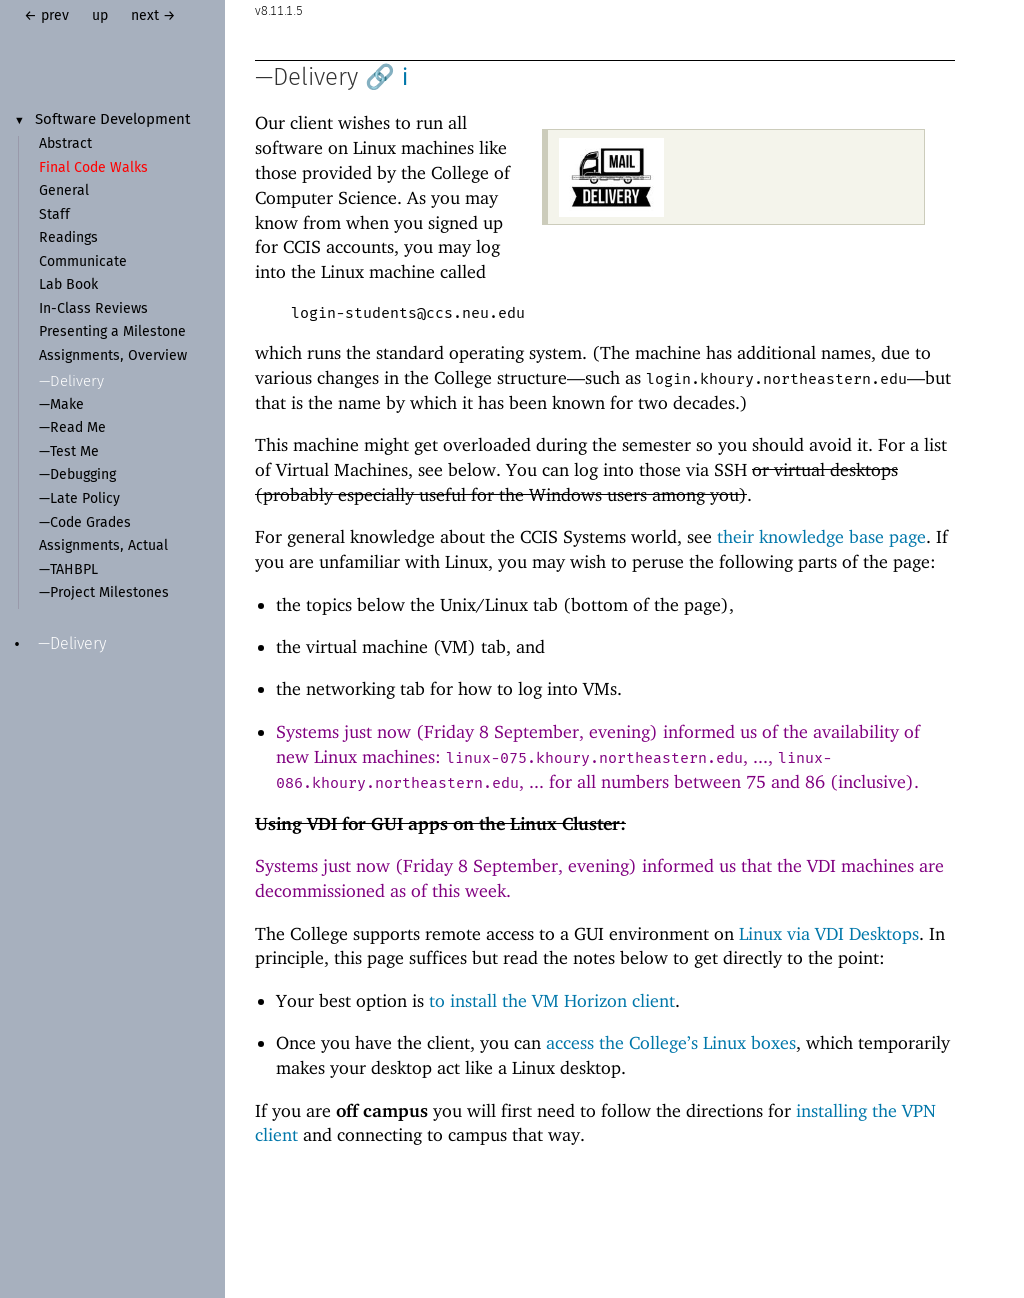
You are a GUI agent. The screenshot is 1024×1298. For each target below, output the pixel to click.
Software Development (113, 120)
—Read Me (72, 428)
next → (153, 16)
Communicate (83, 262)
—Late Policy (79, 499)
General (64, 191)
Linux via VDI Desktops (829, 933)
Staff (54, 215)
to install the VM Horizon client (552, 1000)
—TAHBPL (68, 570)
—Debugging (77, 475)
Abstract (65, 144)
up (100, 16)
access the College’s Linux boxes (671, 1042)
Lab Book (68, 285)
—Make (61, 405)
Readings (68, 238)
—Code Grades (85, 523)
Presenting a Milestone (112, 332)
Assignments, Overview (113, 356)
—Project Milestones (104, 593)
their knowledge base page (821, 536)
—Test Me (69, 452)
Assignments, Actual (103, 546)
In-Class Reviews (93, 309)
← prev (46, 16)
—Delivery (71, 381)
